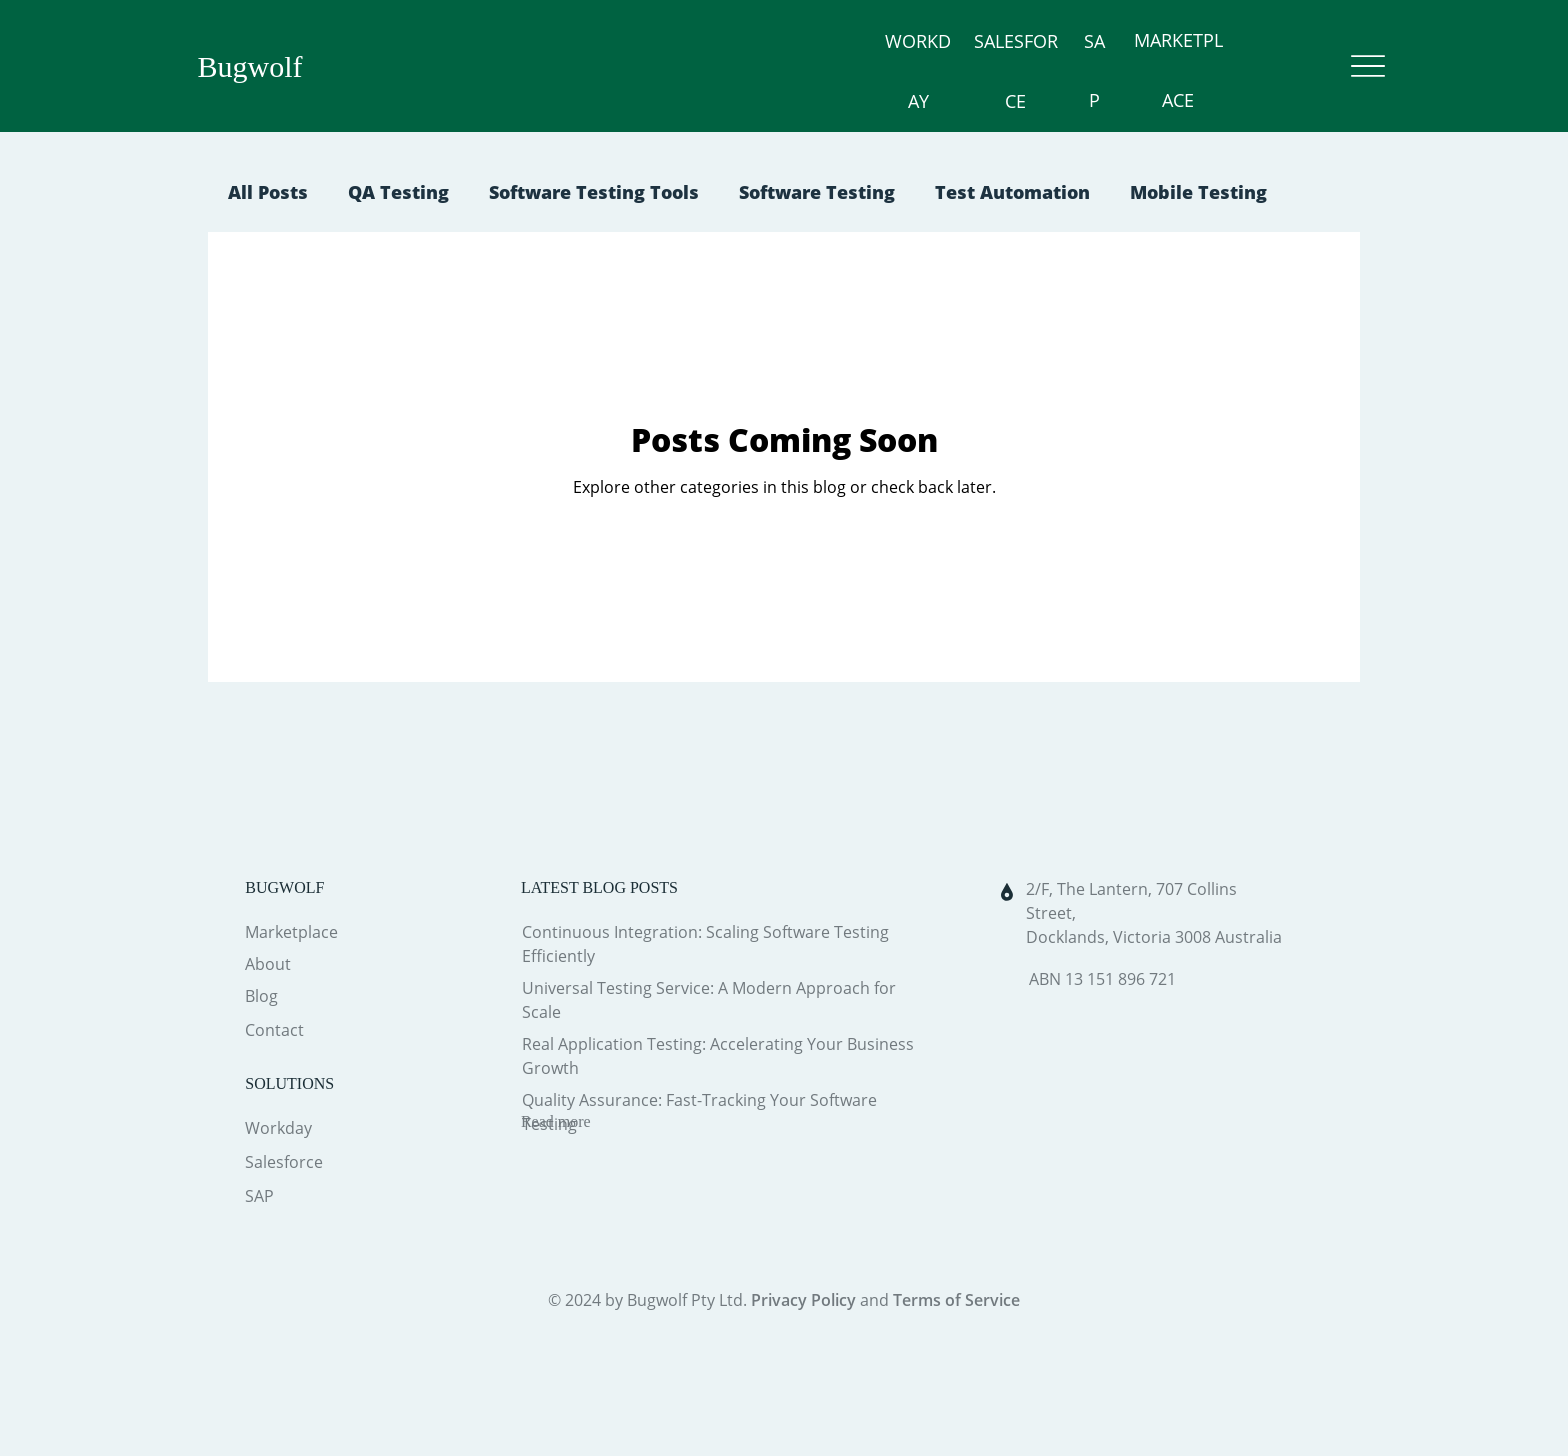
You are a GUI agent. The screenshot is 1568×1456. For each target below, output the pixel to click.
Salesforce (284, 1162)
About (268, 964)
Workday (278, 1128)
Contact (274, 1030)
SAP (1061, 70)
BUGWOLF (284, 887)
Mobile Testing (1198, 192)
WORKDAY (840, 70)
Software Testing (817, 192)
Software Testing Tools (594, 192)
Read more (556, 1121)
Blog (261, 996)
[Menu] (1368, 66)
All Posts (268, 192)
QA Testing (398, 192)
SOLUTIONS (289, 1083)
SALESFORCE (962, 70)
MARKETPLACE (1165, 70)
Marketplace (291, 932)
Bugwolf (250, 66)
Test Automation (1012, 192)
